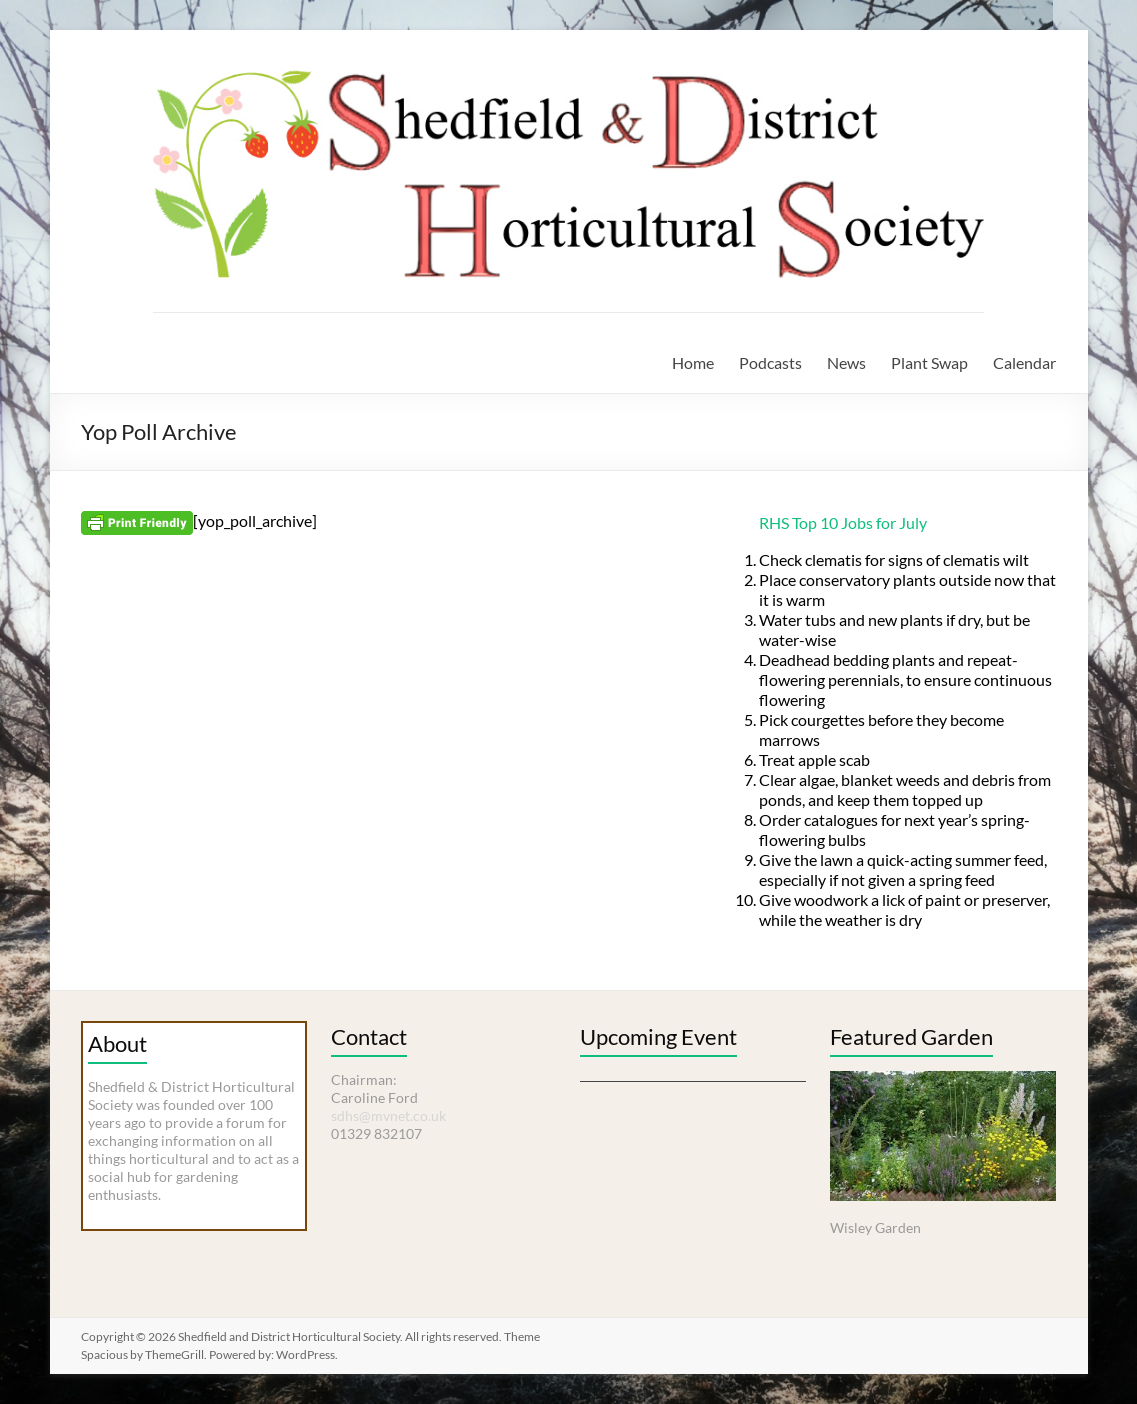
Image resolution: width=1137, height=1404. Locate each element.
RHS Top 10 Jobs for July (843, 522)
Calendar (1024, 362)
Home (693, 362)
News (846, 362)
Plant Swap (929, 362)
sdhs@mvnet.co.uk (388, 1115)
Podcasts (770, 362)
